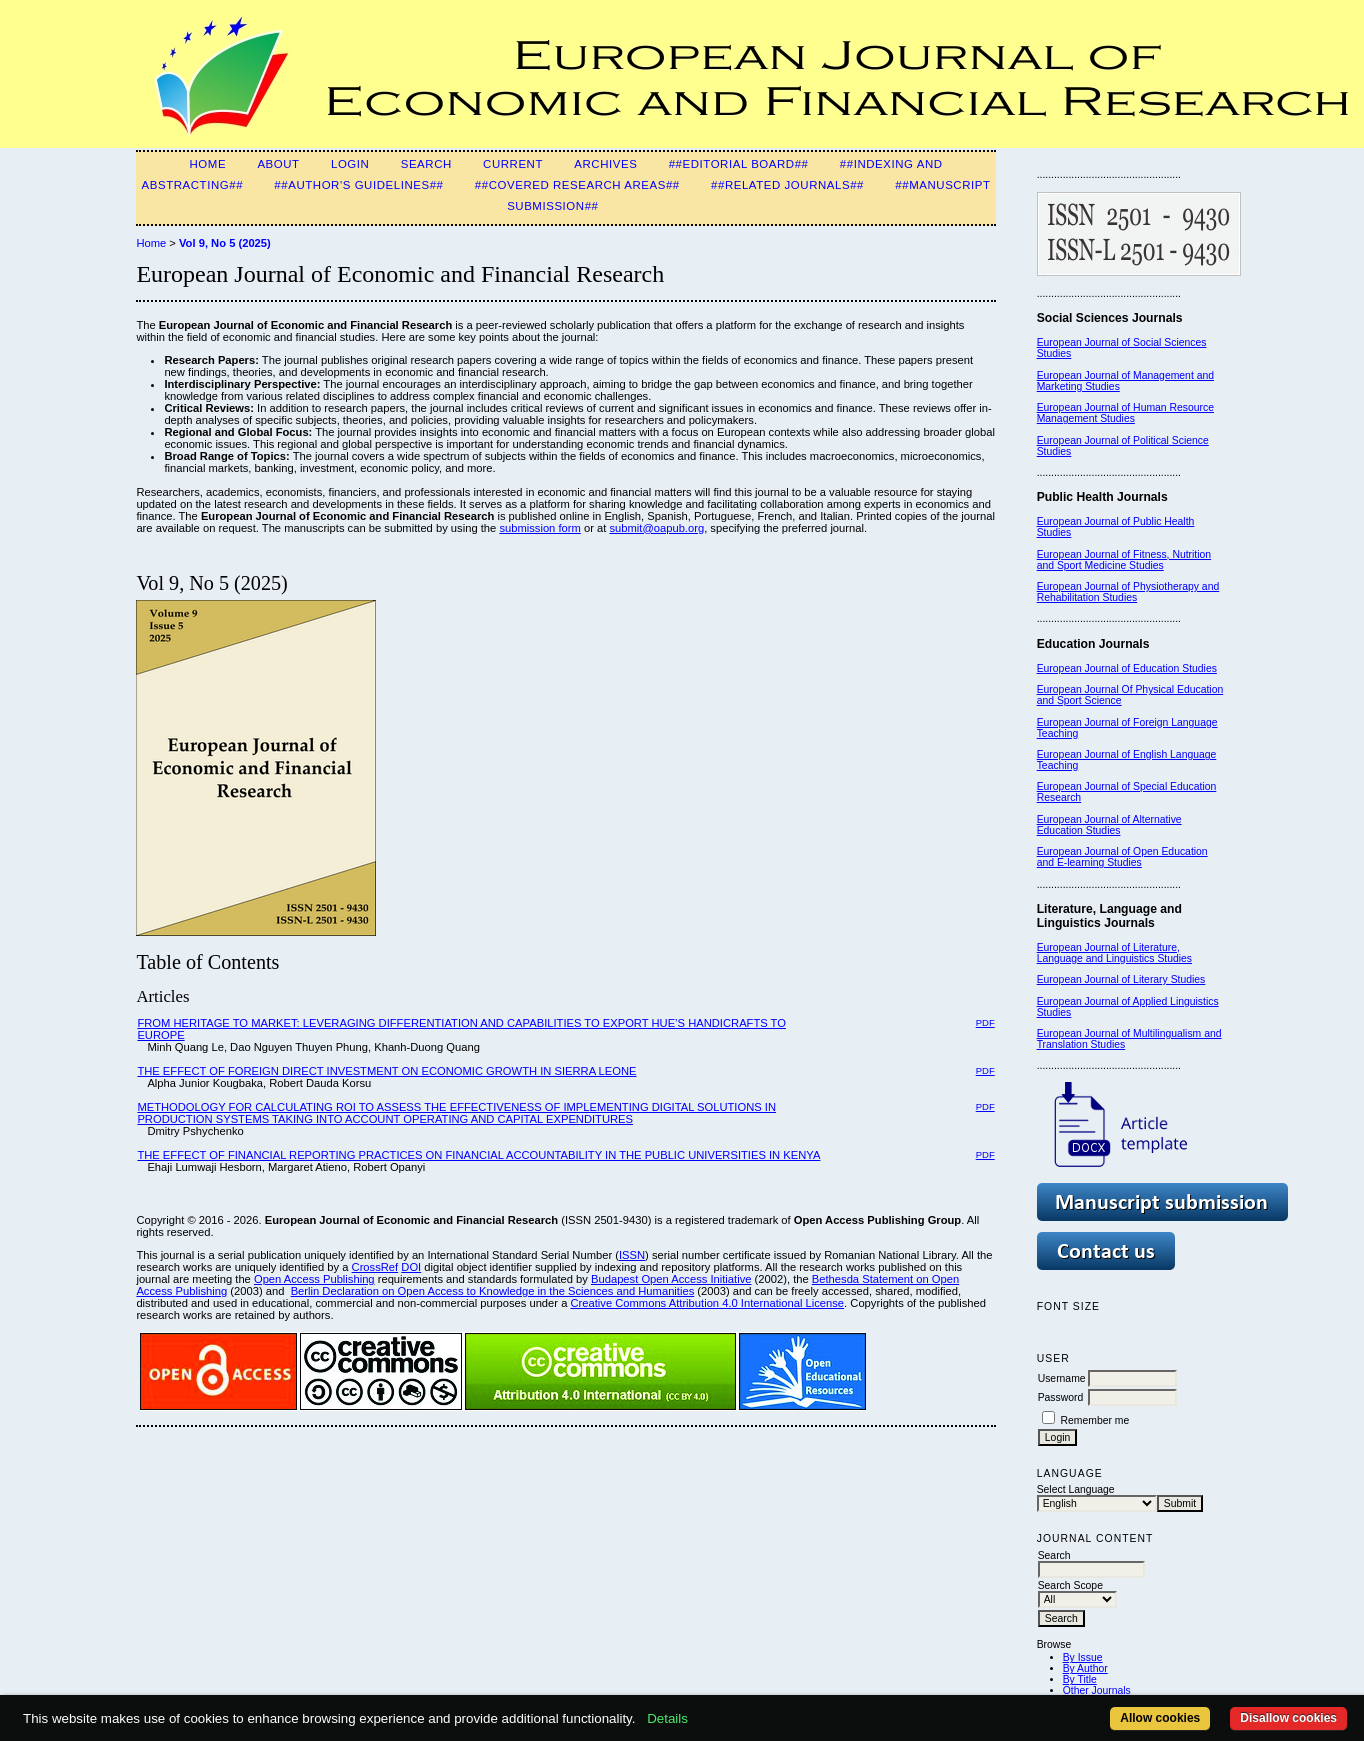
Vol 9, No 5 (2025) (225, 243)
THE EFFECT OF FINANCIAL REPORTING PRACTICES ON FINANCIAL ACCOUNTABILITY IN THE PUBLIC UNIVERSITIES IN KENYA (478, 1155)
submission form (539, 528)
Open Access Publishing (314, 1279)
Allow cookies (1160, 1718)
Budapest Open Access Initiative (671, 1279)
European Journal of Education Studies (1127, 668)
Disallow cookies (1288, 1718)
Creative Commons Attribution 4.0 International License (707, 1303)
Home (208, 164)
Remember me (1095, 1420)
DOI (411, 1267)
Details (667, 1718)
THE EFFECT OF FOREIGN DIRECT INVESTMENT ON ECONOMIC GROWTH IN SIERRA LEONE (386, 1071)
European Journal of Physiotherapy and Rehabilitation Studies (1128, 592)
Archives (605, 164)
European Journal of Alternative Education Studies (1109, 825)
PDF (985, 1022)
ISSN (632, 1255)
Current (513, 164)
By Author (1085, 1668)
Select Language (1076, 1489)
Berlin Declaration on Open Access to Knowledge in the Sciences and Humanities (493, 1291)
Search (426, 164)
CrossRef (375, 1267)
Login (350, 164)
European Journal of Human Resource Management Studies (1125, 413)
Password (1061, 1397)
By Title (1080, 1679)
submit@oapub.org (656, 528)
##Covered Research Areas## (577, 185)
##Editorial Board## (739, 164)
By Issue (1083, 1657)
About (278, 164)
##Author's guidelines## (358, 185)
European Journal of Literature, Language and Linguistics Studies (1114, 953)
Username (1062, 1378)
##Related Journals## (787, 185)
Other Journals (1097, 1690)
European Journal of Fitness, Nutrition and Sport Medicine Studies (1124, 560)
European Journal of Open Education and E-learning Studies (1122, 857)
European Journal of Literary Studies (1121, 979)
